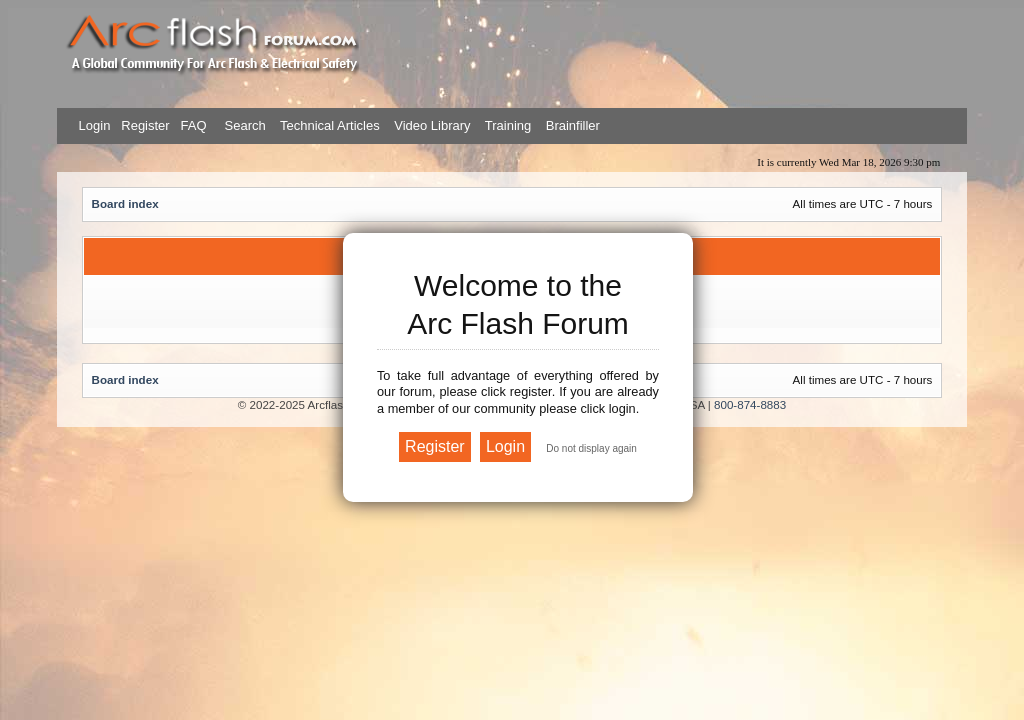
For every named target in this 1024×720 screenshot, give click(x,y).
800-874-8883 (750, 404)
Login (95, 125)
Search (243, 125)
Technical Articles (330, 125)
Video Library (432, 125)
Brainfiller (573, 125)
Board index (125, 203)
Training (508, 125)
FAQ (192, 125)
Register (144, 125)
